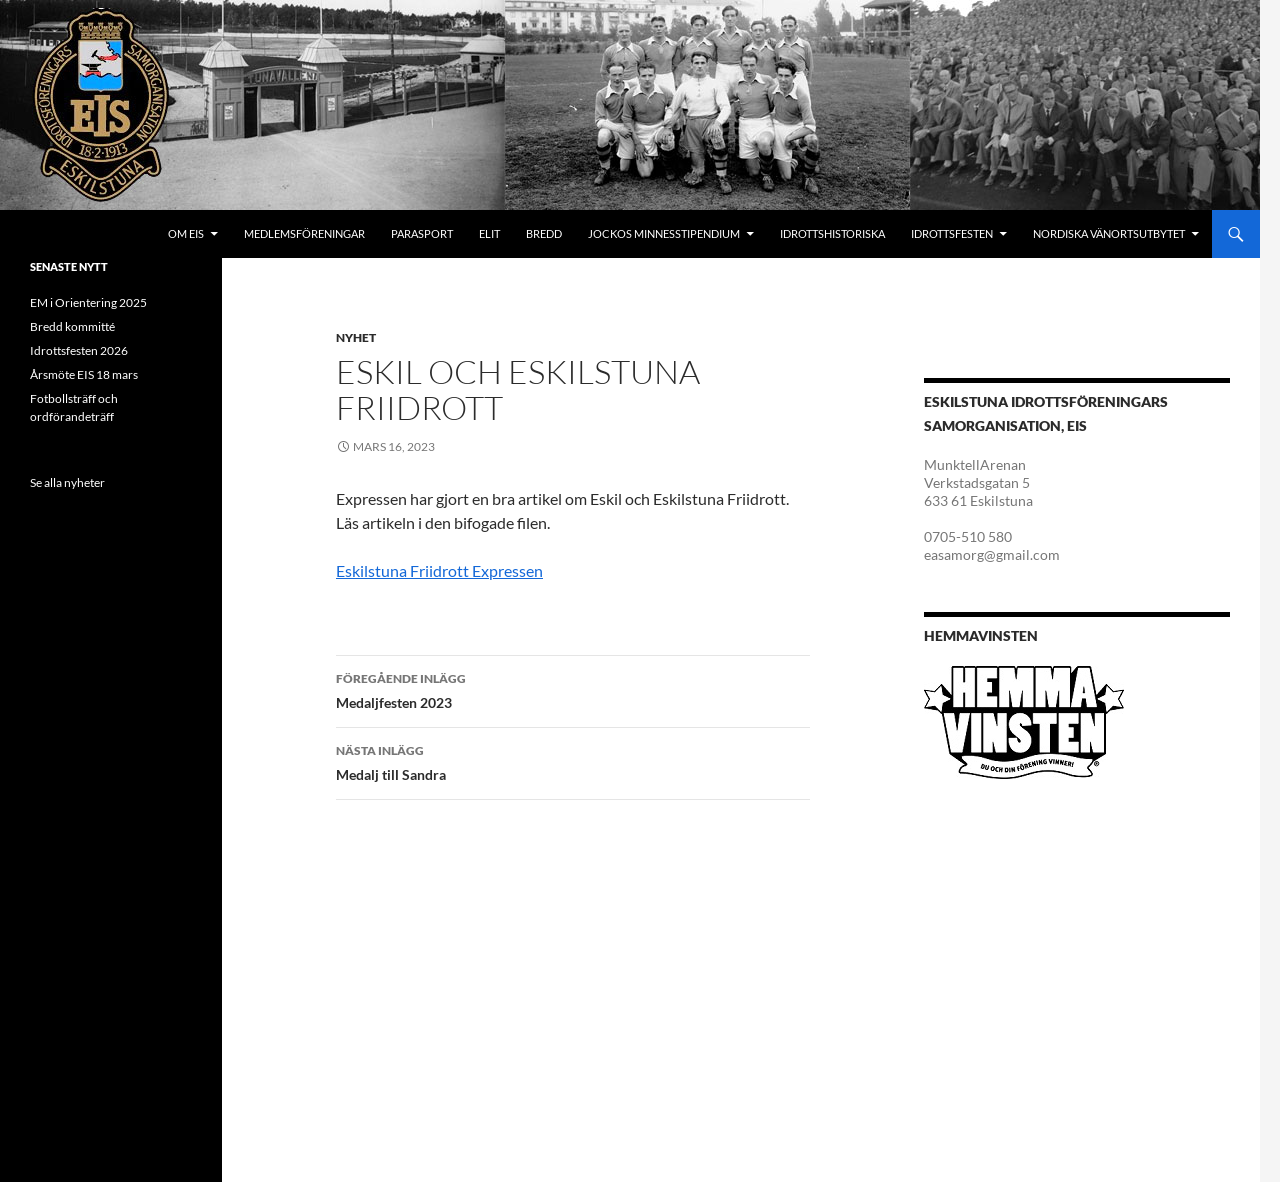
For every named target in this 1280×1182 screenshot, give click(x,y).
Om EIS (186, 233)
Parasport (422, 233)
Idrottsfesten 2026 (79, 350)
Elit (489, 233)
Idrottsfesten (952, 233)
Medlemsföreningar (304, 233)
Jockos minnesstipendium (664, 233)
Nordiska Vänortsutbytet (1109, 233)
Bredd (544, 233)
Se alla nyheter (67, 482)
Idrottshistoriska (832, 233)
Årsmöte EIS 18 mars (84, 374)
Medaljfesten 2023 (573, 689)
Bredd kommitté (72, 326)
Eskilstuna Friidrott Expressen (439, 570)
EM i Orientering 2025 (88, 302)
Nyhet (356, 337)
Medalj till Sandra (573, 761)
